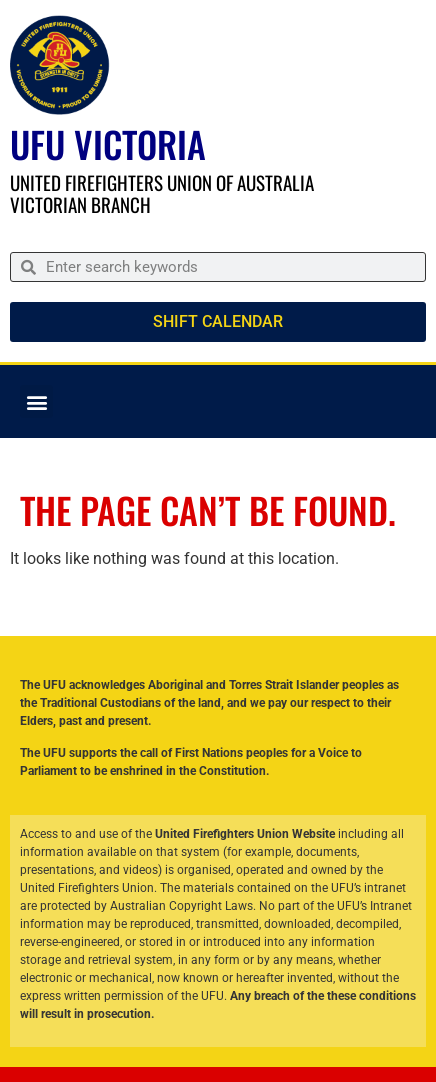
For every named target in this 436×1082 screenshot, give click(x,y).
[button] (36, 401)
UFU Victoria (108, 143)
